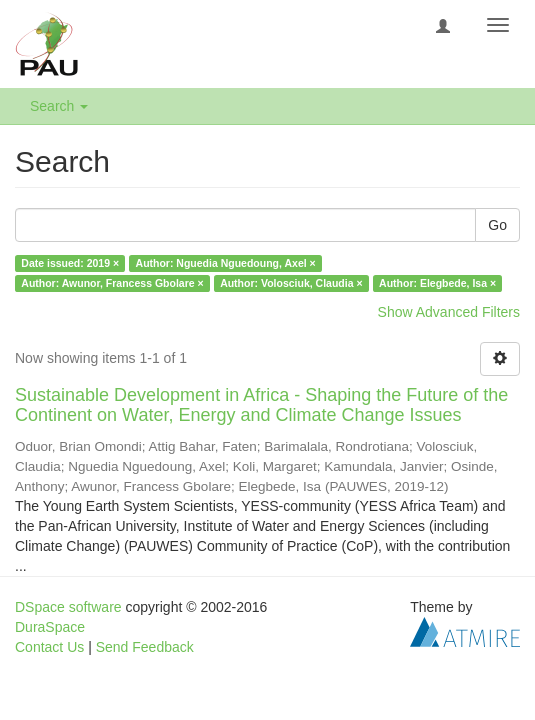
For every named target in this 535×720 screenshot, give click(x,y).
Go (497, 225)
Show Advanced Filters (449, 312)
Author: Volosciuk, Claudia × (291, 283)
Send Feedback (145, 647)
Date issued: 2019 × (70, 263)
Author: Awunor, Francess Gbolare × (112, 283)
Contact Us (49, 647)
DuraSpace (50, 627)
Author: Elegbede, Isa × (437, 283)
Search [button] (59, 106)
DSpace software (68, 607)
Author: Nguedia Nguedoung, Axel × (226, 263)
